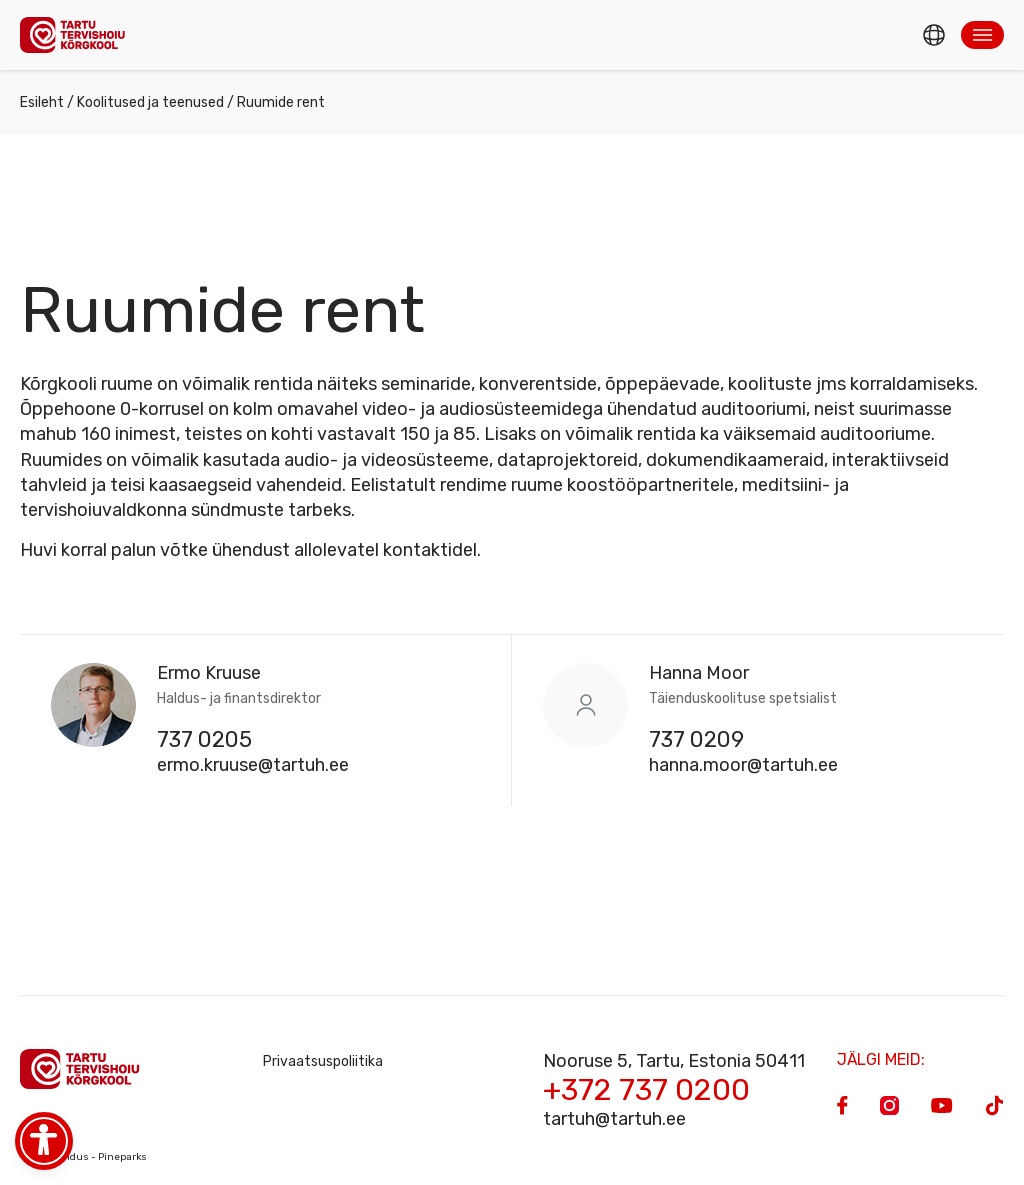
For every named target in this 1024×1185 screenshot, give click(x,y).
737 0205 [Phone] (204, 740)
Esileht (42, 102)
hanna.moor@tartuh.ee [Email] (743, 765)
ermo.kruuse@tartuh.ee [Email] (253, 765)
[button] (982, 35)
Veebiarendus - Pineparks (83, 1157)
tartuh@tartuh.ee (614, 1119)
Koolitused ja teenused (150, 102)
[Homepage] (78, 34)
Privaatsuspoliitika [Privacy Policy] (323, 1061)
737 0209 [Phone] (696, 740)
